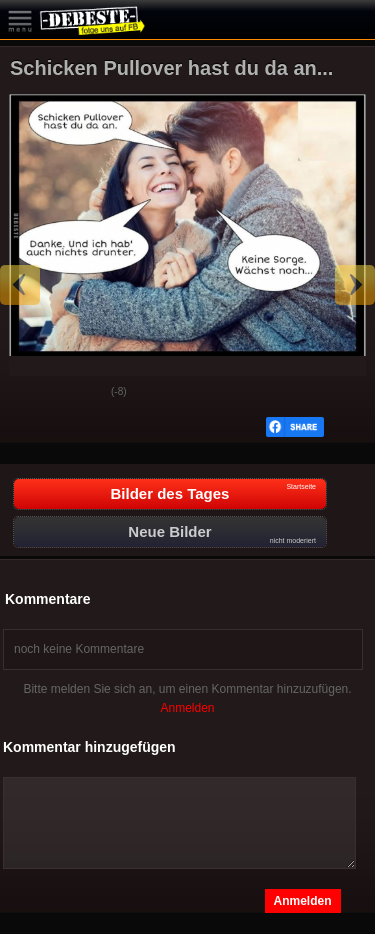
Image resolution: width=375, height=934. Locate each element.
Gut (31, 393)
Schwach (81, 393)
